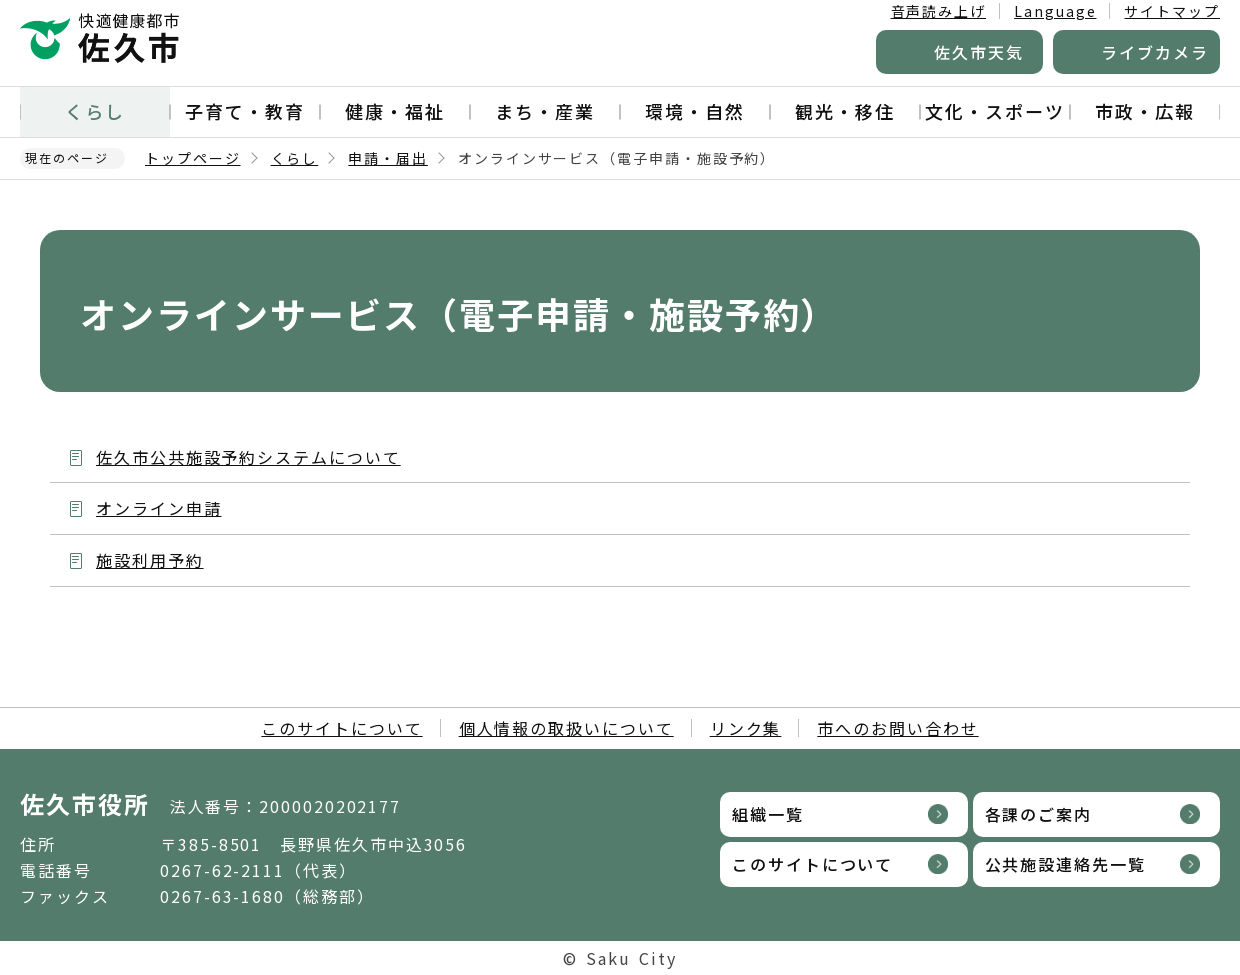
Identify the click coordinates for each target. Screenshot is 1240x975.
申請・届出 (388, 158)
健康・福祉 (395, 111)
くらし (95, 111)
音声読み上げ (939, 11)
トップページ (193, 158)
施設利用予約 (150, 560)
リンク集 (746, 728)
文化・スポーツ (994, 111)
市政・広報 (1145, 111)
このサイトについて (341, 728)
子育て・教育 (245, 111)
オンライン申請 (158, 508)
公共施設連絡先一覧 (1065, 864)
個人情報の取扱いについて (566, 728)
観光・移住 (845, 111)
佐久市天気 (979, 52)
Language (1055, 11)
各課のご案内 (1039, 814)
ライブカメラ (1155, 52)
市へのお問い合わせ (897, 728)
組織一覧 (768, 814)
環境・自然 (695, 111)
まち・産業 (545, 111)
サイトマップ (1172, 11)
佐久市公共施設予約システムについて (248, 457)
